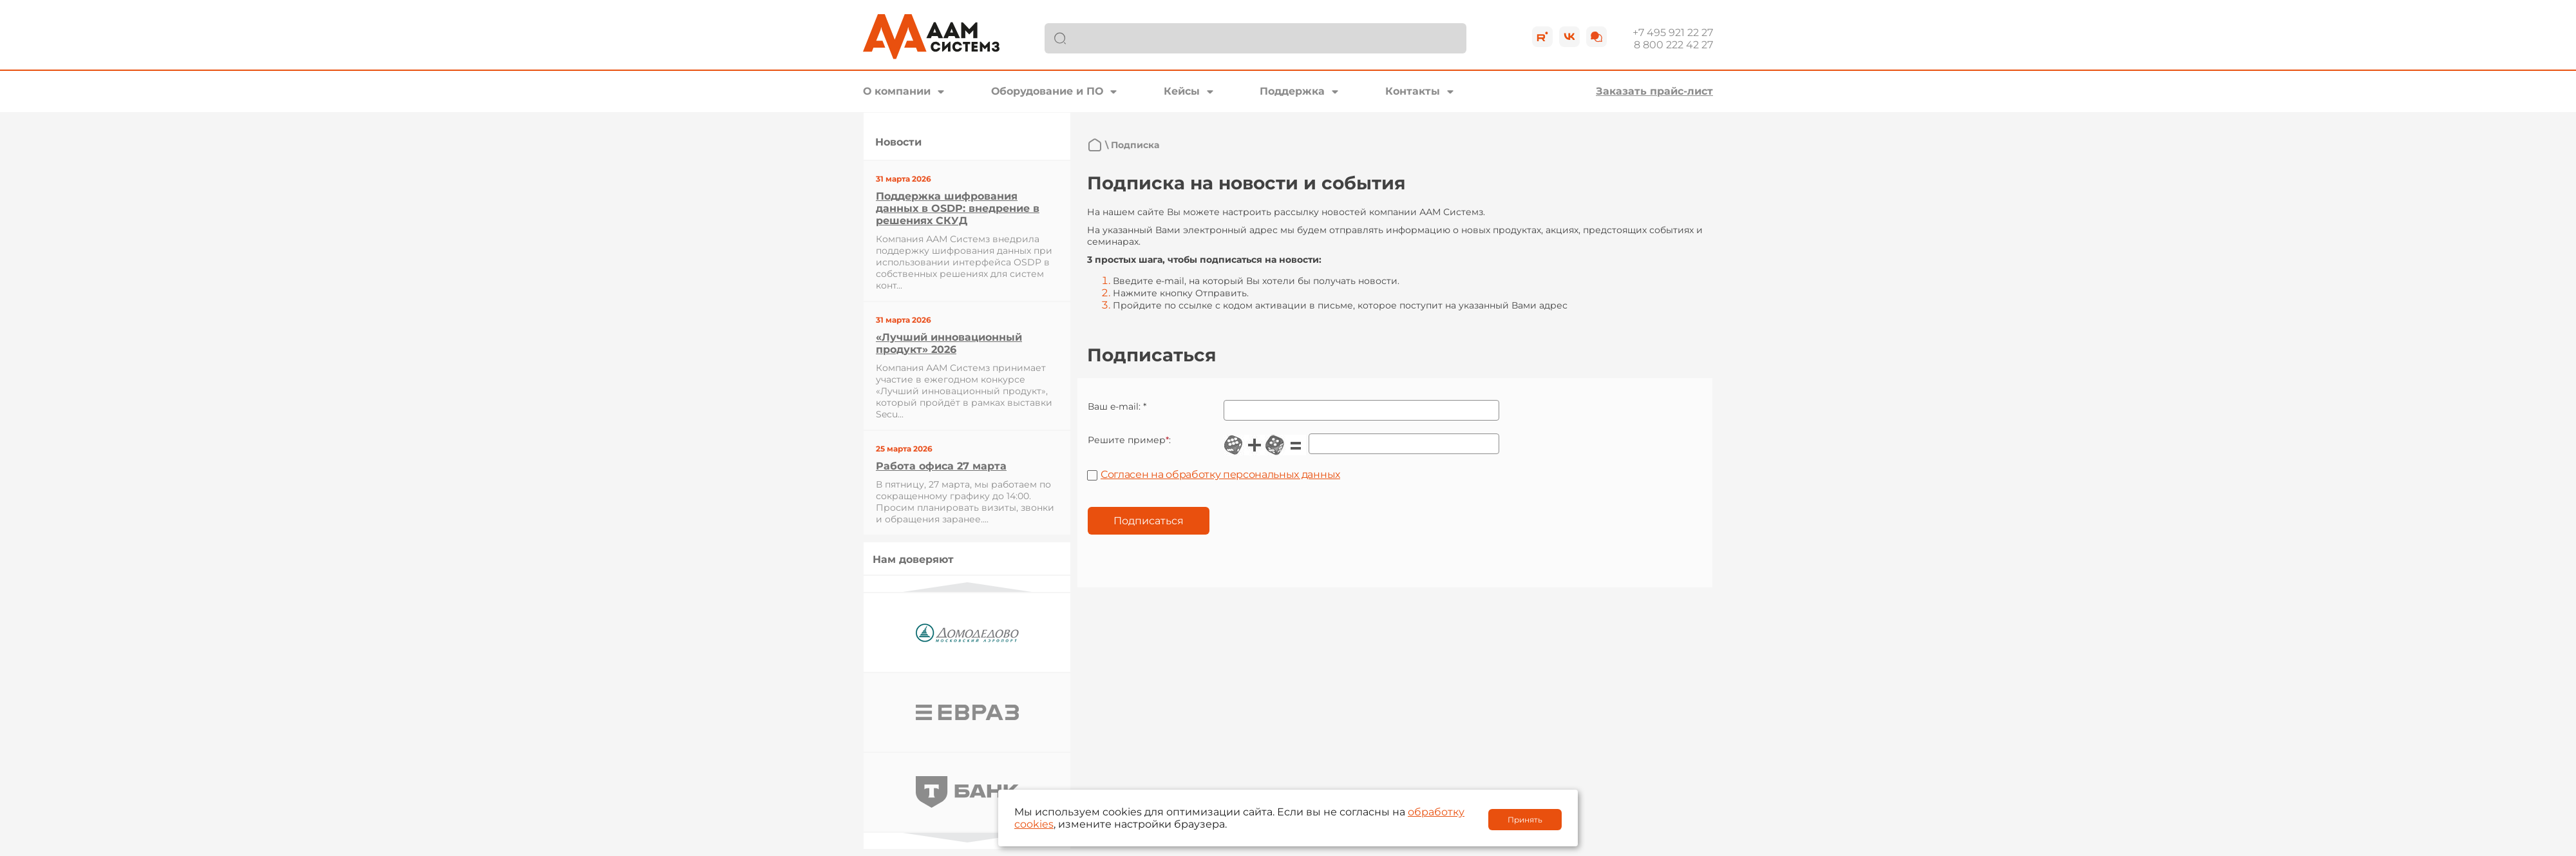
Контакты (1412, 91)
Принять (1525, 819)
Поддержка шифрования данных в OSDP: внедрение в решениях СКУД (957, 208)
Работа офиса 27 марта (941, 466)
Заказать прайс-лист (1654, 91)
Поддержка (1292, 91)
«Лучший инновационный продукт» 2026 (949, 343)
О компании (897, 91)
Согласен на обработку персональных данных (1220, 474)
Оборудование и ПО (1047, 91)
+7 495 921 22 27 (1673, 32)
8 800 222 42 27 (1673, 45)
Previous (967, 587)
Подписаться (1148, 521)
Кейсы (1182, 91)
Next (967, 837)
